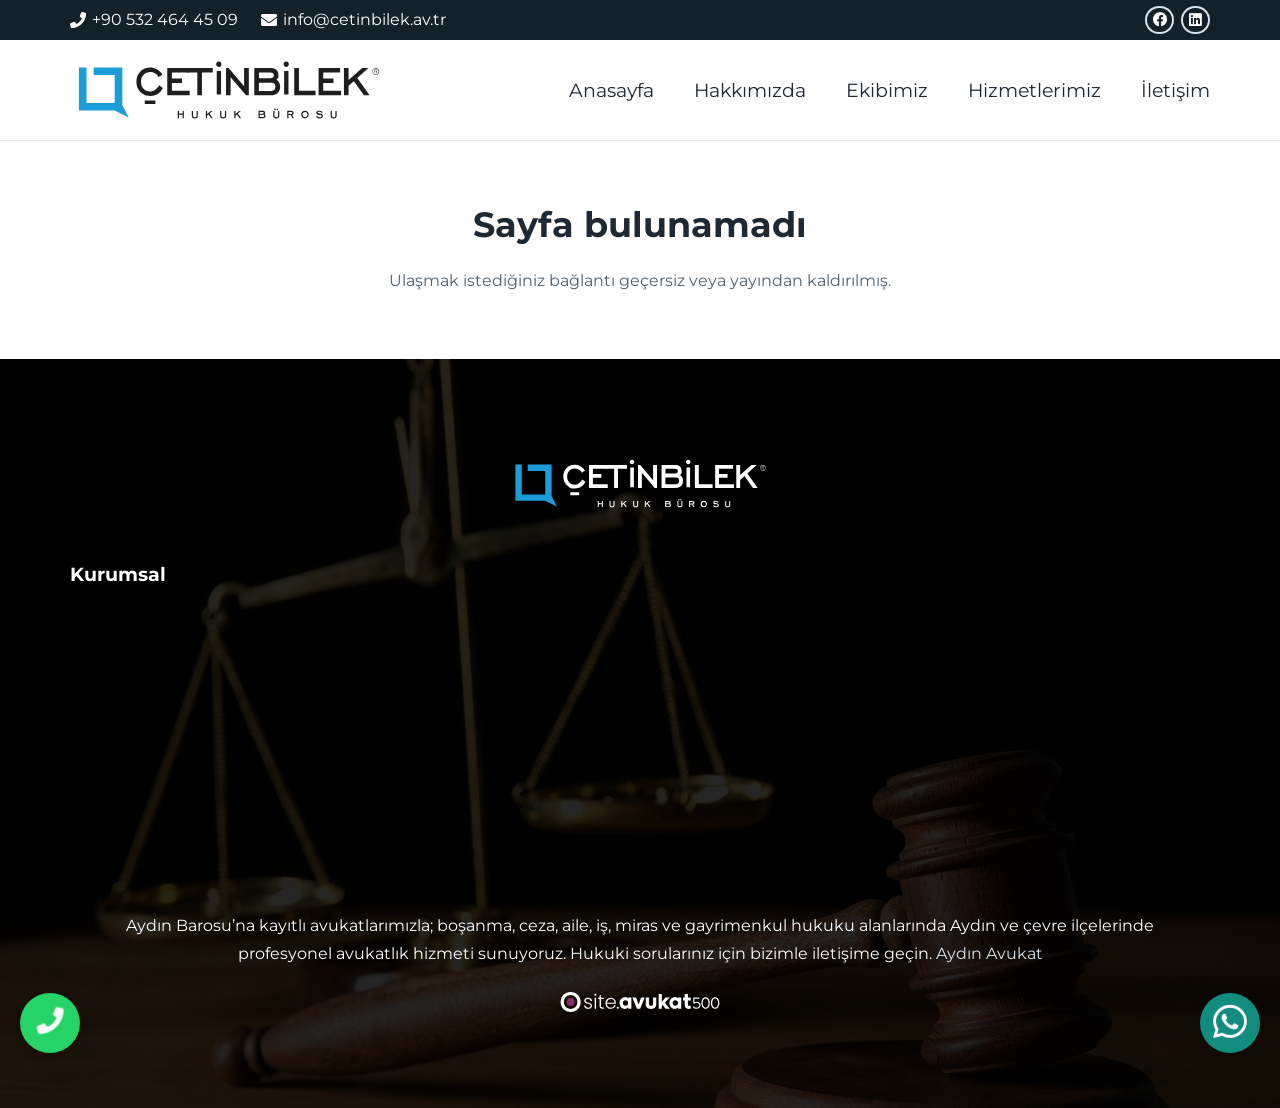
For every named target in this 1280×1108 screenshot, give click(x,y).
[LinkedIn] (1195, 20)
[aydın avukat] (233, 90)
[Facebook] (1159, 20)
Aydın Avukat (989, 953)
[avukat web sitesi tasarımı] (640, 1002)
